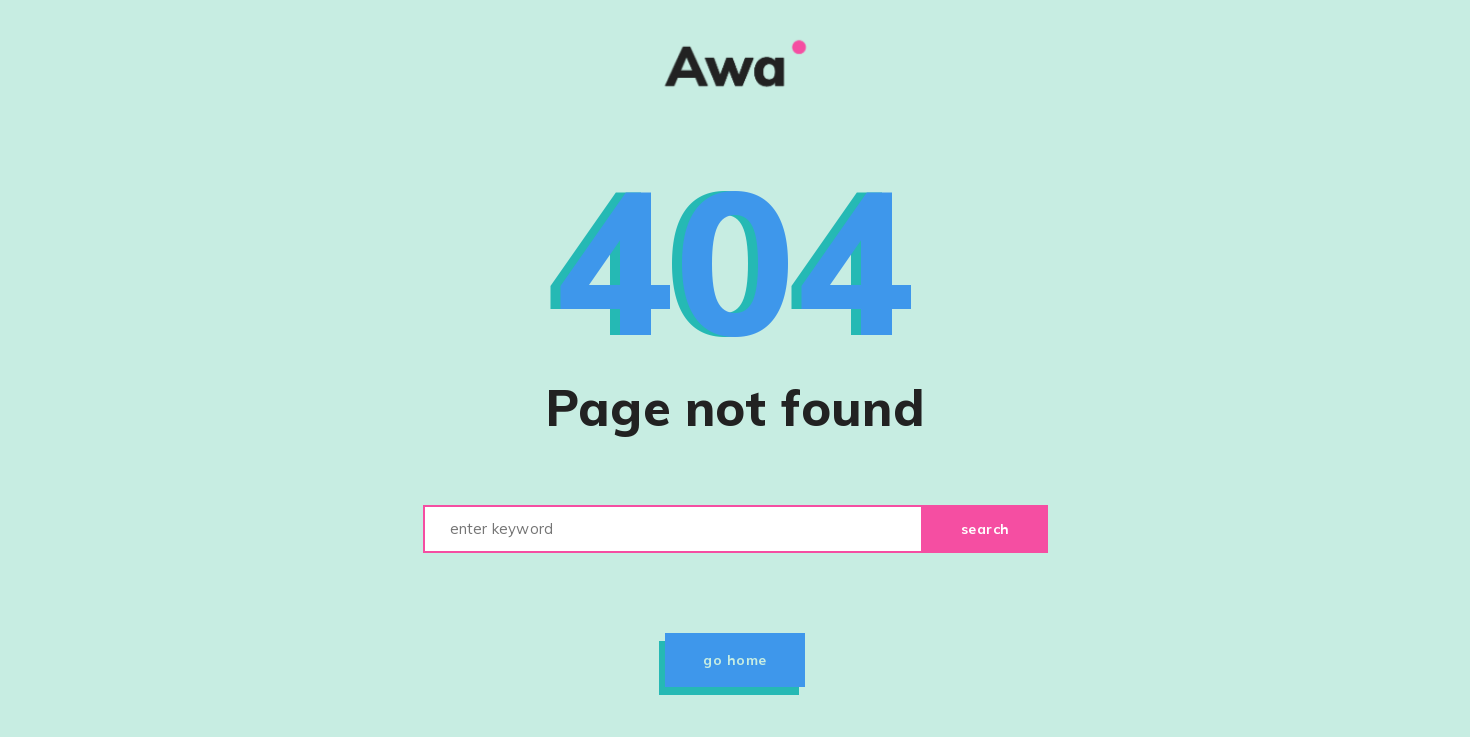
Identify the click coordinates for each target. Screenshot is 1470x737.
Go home (735, 660)
